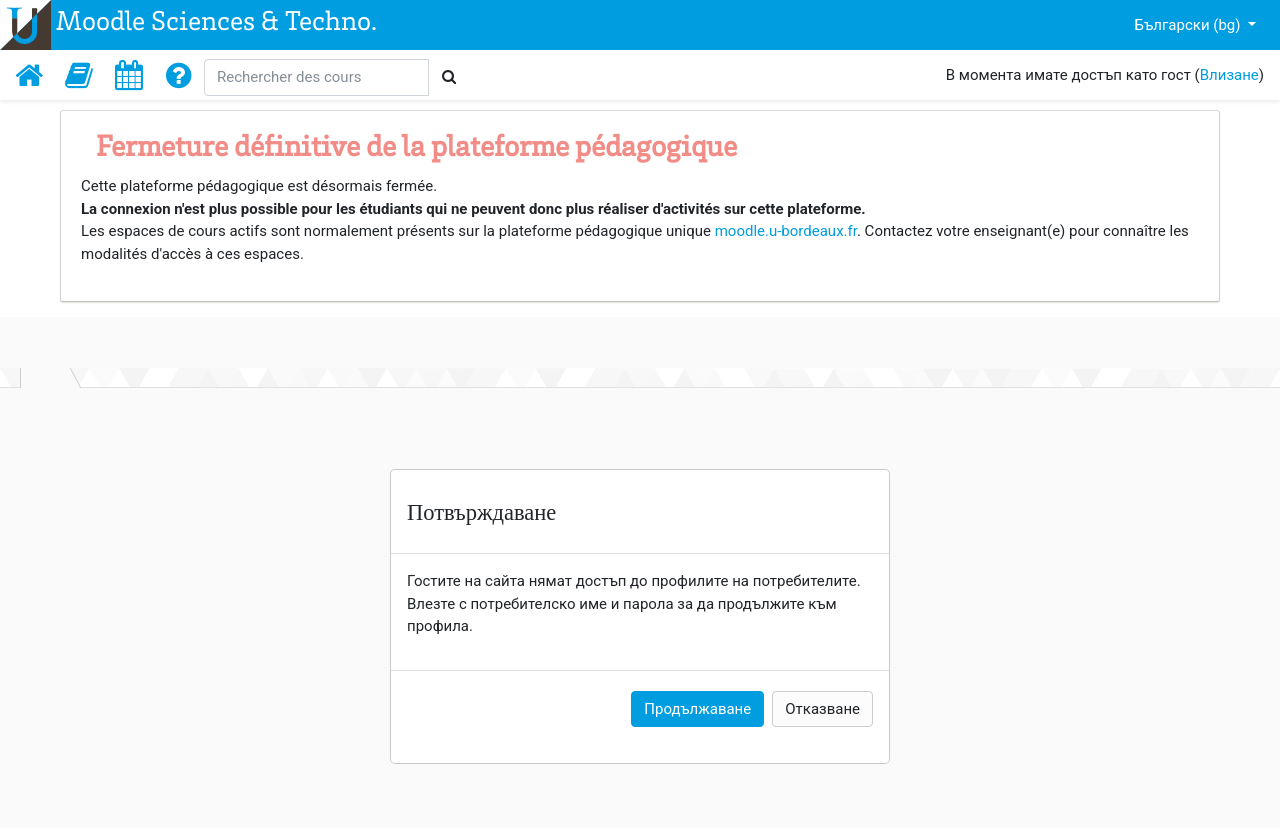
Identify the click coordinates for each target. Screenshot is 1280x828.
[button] (79, 75)
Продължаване (697, 709)
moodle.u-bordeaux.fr (786, 231)
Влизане (1229, 75)
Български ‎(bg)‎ (1190, 25)
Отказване (822, 709)
